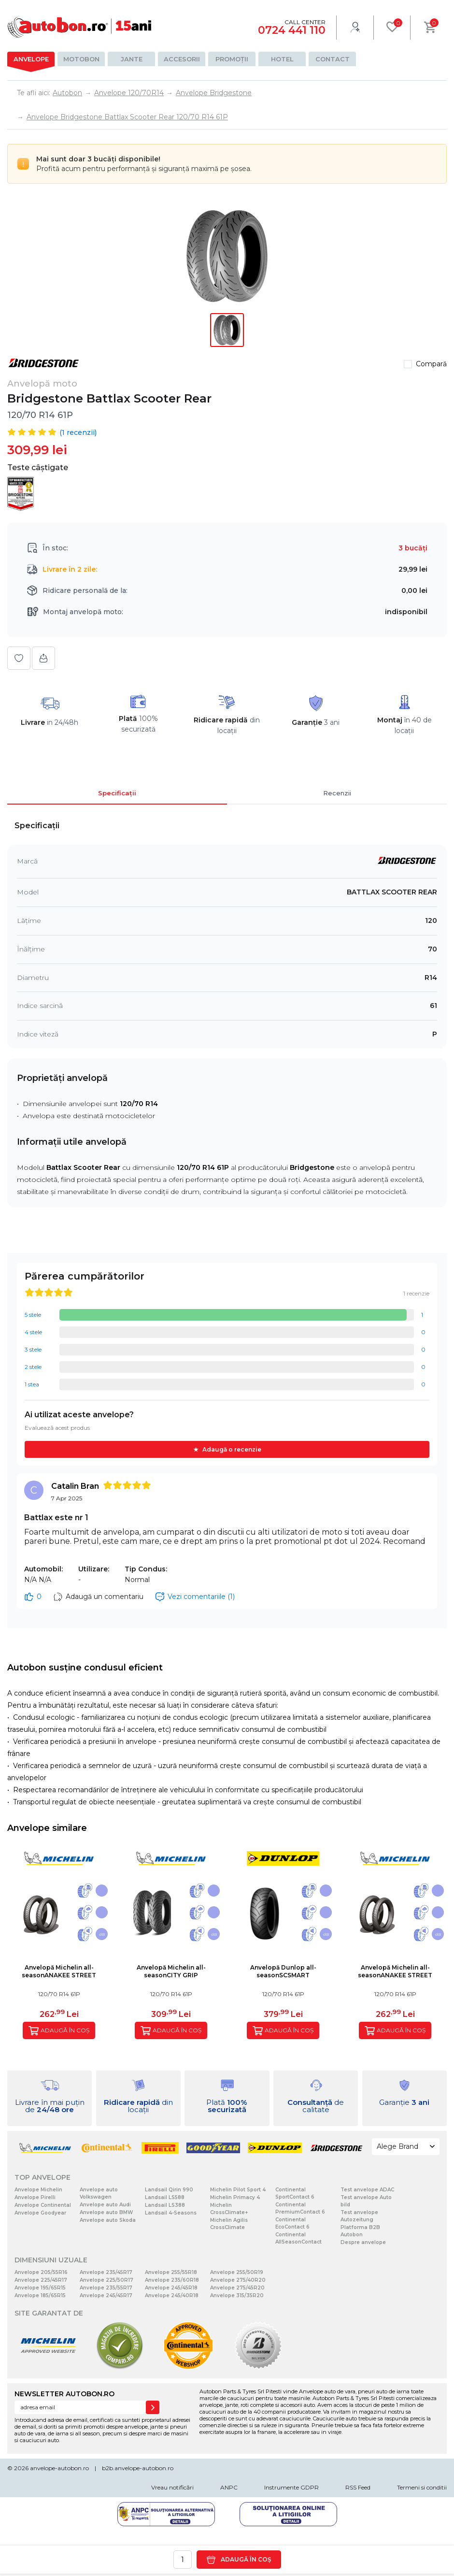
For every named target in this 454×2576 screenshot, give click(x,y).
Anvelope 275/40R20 (238, 2280)
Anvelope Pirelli (35, 2197)
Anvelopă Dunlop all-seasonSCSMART (283, 1971)
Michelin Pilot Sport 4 (238, 2190)
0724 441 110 (292, 30)
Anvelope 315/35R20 (237, 2295)
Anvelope (31, 59)
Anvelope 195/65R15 (40, 2288)
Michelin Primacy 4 (235, 2197)
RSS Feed (357, 2487)
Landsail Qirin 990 (169, 2190)
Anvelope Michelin (38, 2190)
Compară (431, 364)
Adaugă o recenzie (231, 1449)
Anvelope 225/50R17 (106, 2280)
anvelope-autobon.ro (59, 2468)
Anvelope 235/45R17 (106, 2272)
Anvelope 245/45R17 (106, 2295)
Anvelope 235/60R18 (172, 2280)
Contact (332, 59)
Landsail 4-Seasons (171, 2213)
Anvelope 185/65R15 (40, 2295)
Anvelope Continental (42, 2205)
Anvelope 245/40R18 (172, 2295)
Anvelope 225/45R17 (40, 2280)
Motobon (81, 59)
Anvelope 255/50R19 (236, 2272)
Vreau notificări (172, 2487)
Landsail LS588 (164, 2197)
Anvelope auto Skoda (108, 2220)
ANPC (229, 2487)
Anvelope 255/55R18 (171, 2272)
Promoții (231, 59)
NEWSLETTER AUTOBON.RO (64, 2393)
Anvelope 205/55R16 (41, 2272)
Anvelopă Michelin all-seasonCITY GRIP (171, 1971)
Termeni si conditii (422, 2487)
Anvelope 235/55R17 (106, 2288)
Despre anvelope (363, 2242)
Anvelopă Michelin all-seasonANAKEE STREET (59, 1971)
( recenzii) (78, 432)
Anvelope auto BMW (106, 2212)
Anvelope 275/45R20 (237, 2288)
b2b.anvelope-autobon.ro (137, 2468)
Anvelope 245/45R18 (171, 2288)
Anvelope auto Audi (105, 2205)
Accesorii (182, 59)
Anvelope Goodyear (40, 2213)
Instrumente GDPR (291, 2487)
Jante (131, 59)
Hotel (282, 59)
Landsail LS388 (165, 2205)
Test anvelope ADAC (367, 2190)
